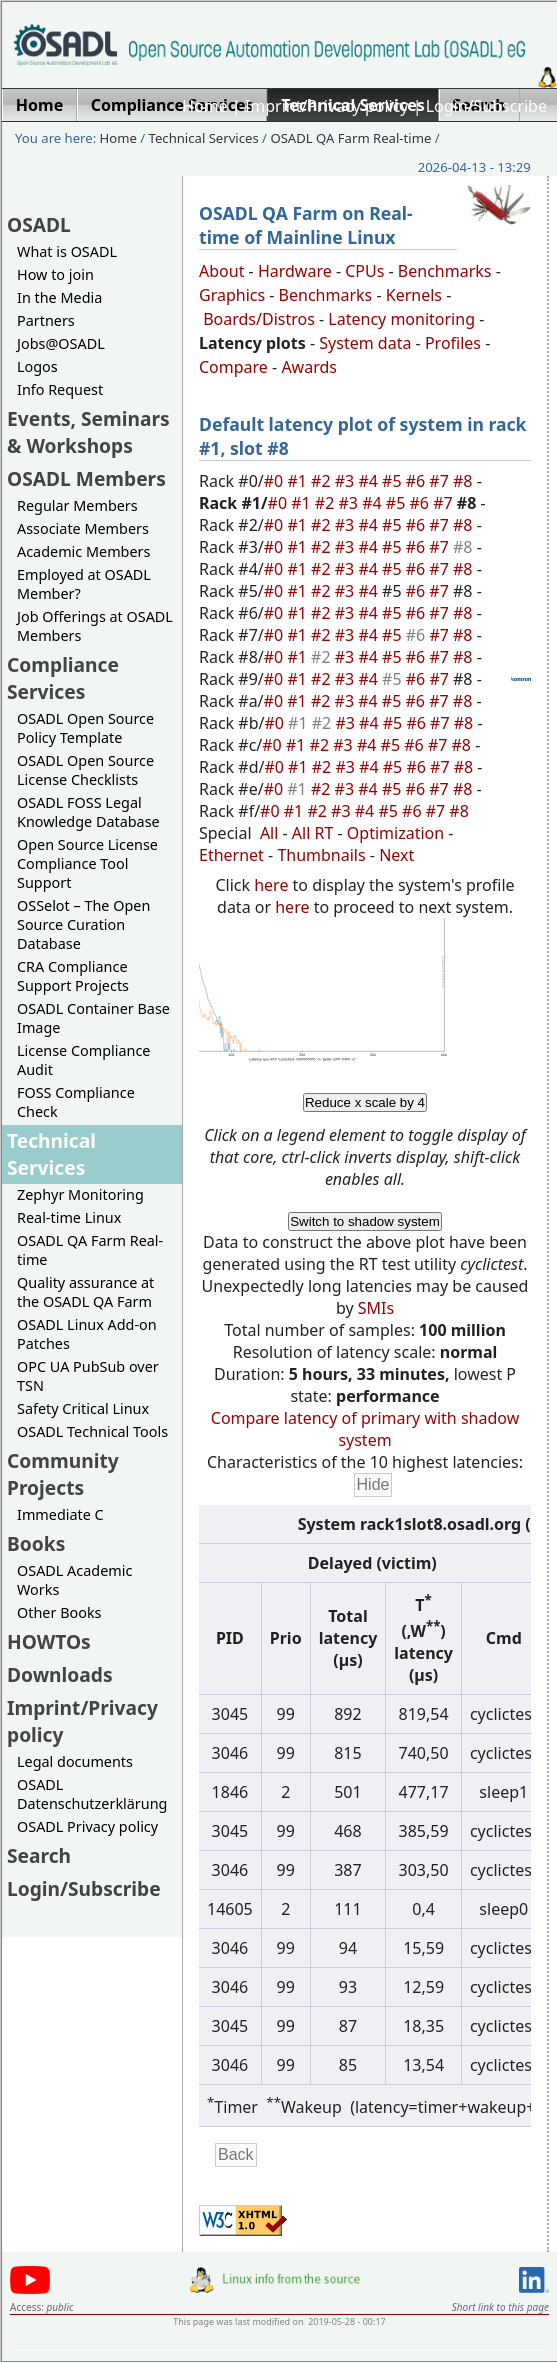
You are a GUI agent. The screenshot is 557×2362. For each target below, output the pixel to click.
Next (396, 855)
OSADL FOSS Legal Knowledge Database (88, 812)
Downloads (60, 1674)
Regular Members (77, 505)
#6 (418, 481)
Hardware (295, 271)
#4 (370, 481)
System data (365, 343)
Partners (46, 320)
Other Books (59, 1612)
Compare (233, 367)
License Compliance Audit (83, 1060)
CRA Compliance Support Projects (73, 976)
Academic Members (83, 551)
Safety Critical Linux (83, 1408)
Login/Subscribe (486, 106)
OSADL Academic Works (74, 1580)
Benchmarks (445, 271)
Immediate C (60, 1514)
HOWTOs (49, 1641)
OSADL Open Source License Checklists (85, 770)
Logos (37, 366)
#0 (276, 481)
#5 (394, 481)
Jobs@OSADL (61, 343)
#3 (347, 481)
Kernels (414, 295)
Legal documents (75, 1761)
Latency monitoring (401, 319)
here (271, 885)
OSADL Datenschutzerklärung (92, 1794)
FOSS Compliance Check (76, 1102)
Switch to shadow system (365, 1221)
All (269, 833)
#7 (441, 481)
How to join (55, 274)
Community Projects (63, 1474)
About (221, 271)
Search (39, 1855)
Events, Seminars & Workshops (88, 432)
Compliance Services (63, 678)
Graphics (232, 295)
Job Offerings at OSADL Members (95, 626)
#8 (465, 481)
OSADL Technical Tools (92, 1431)
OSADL (39, 224)
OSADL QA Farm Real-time (350, 138)
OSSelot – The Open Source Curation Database (83, 924)
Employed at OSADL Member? (84, 584)
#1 (299, 481)
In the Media (59, 297)
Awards (309, 367)
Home (205, 106)
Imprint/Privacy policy (327, 106)
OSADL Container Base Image (93, 1018)
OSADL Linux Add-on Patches (87, 1334)
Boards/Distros (259, 319)
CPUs (364, 271)
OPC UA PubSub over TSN (88, 1376)
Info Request (60, 389)
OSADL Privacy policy (87, 1826)
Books (36, 1543)
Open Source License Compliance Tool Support (87, 863)
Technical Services (204, 138)
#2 (323, 481)
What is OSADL (67, 251)
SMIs (376, 1308)
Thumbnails (321, 855)
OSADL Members (86, 478)
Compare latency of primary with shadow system (365, 1429)
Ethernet (231, 855)
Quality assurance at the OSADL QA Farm (85, 1292)
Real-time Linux (69, 1217)
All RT (313, 833)
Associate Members (83, 528)
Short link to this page (500, 2307)
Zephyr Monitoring (80, 1194)
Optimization (395, 833)
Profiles (453, 343)
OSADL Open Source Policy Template (85, 728)
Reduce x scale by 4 (365, 1102)
